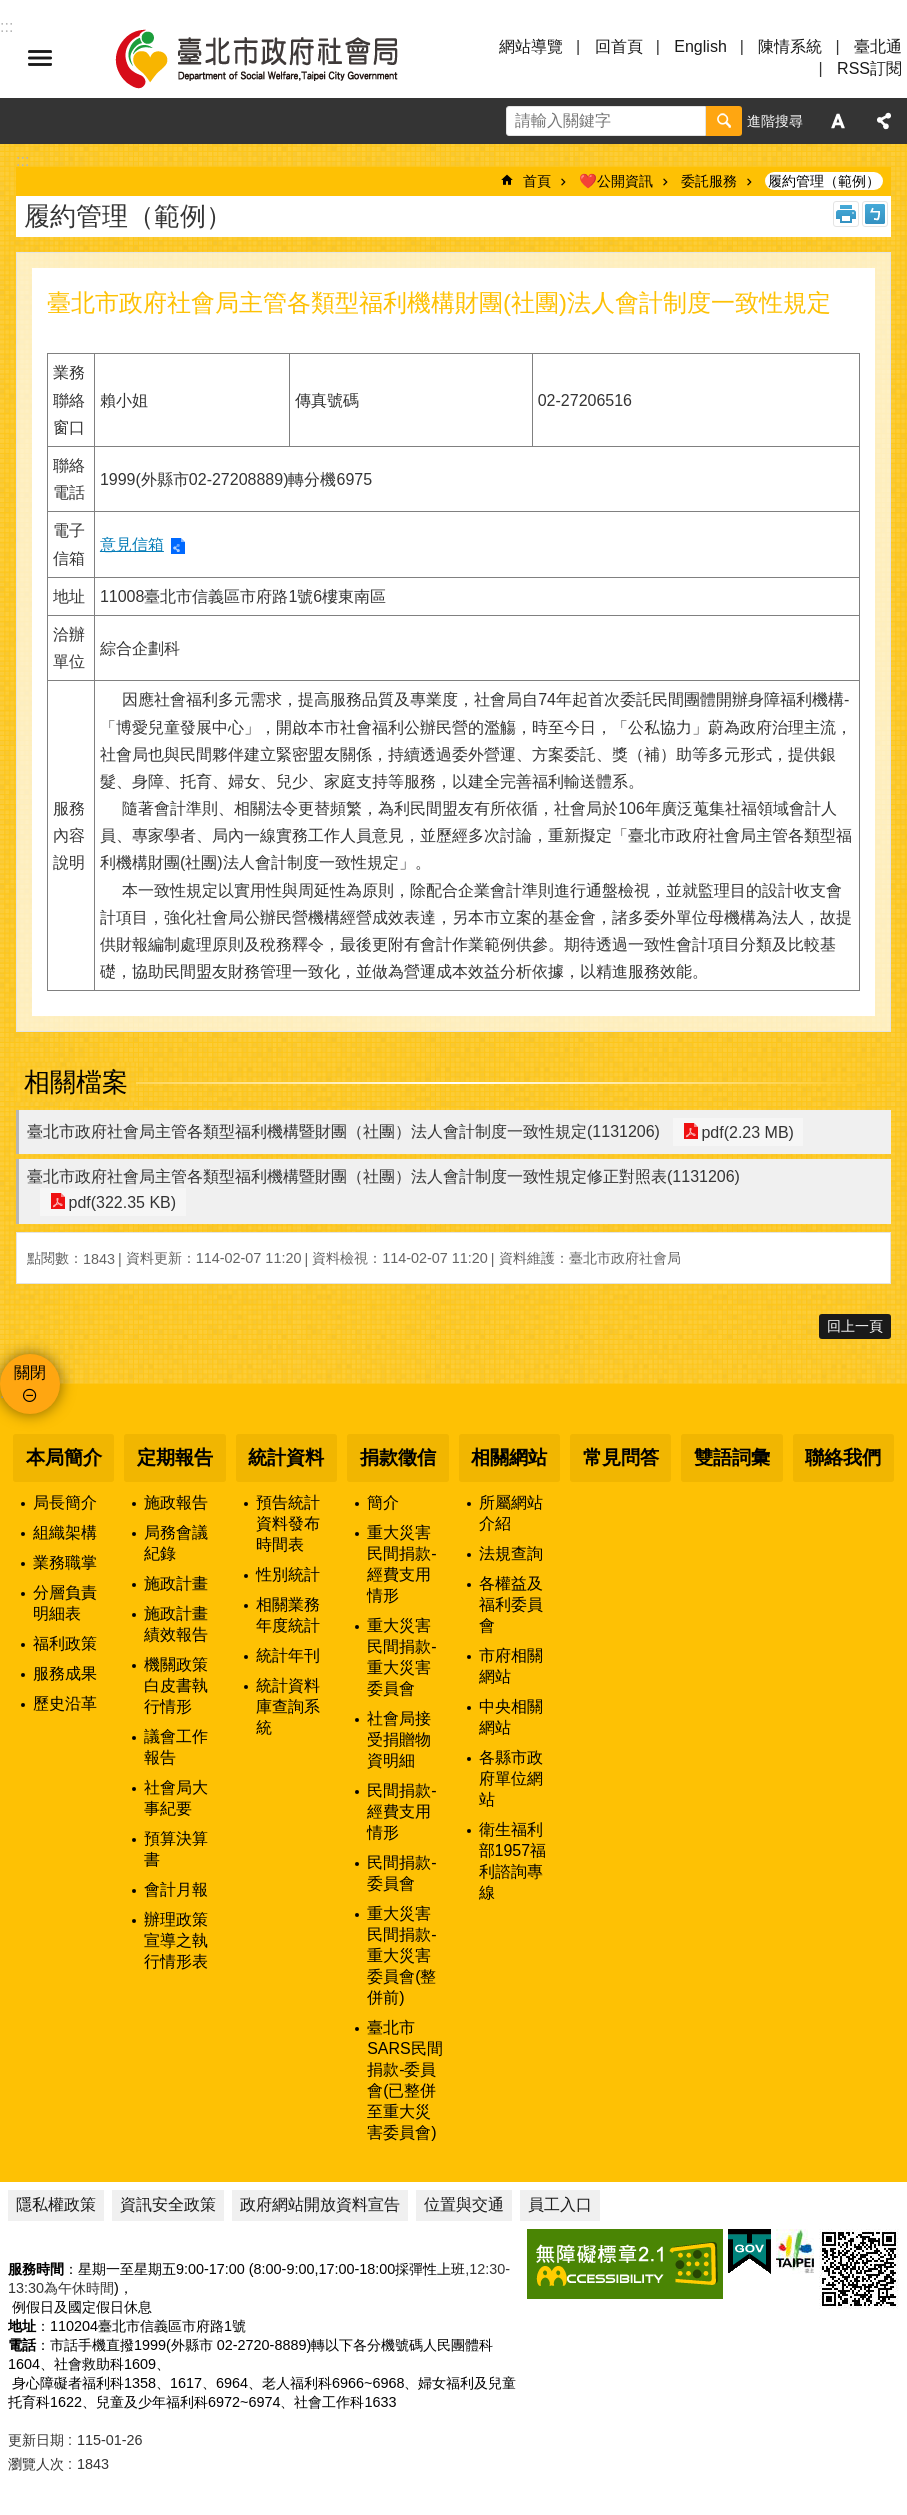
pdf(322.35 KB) (119, 1201)
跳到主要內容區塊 (10, 10)
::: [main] (22, 160)
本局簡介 (64, 1457)
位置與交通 (464, 2204)
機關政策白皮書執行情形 (176, 1685)
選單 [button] (40, 58)
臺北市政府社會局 (280, 58)
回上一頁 (855, 1326)
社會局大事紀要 (176, 1798)
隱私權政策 (56, 2204)
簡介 (383, 1502)
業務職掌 (65, 1562)
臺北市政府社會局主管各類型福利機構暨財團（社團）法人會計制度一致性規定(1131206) (343, 1131)
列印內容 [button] (846, 214)
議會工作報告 (176, 1747)
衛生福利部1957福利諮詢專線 (513, 1861)
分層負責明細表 (65, 1603)
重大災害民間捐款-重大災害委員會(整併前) (401, 1955)
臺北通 (878, 46)
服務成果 (65, 1673)
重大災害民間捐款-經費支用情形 (401, 1564)
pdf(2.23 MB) (744, 1131)
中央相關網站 (511, 1717)
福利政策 (65, 1643)
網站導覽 (531, 46)
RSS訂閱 (869, 68)
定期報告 (175, 1457)
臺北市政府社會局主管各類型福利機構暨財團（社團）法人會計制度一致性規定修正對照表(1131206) (383, 1176)
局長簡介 (65, 1502)
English (700, 46)
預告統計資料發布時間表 (288, 1523)
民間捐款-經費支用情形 (401, 1811)
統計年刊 (288, 1655)
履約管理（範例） (824, 181)
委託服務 (709, 181)
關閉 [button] (30, 1372)
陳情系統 (790, 46)
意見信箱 (132, 544)
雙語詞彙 (732, 1457)
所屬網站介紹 (511, 1513)
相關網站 (509, 1457)
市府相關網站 (511, 1666)
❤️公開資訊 (616, 181)
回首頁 (619, 46)
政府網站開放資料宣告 (320, 2204)
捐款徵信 (398, 1457)
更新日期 (36, 2440)
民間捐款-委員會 (401, 1873)
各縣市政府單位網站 (511, 1778)
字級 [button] (838, 121)
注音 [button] (875, 214)
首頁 (537, 181)
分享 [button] (884, 121)
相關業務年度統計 (288, 1615)
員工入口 (560, 2204)
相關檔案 (76, 1082)
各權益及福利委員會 (511, 1604)
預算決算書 (176, 1849)
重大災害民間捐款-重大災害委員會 (401, 1657)
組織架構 (65, 1532)
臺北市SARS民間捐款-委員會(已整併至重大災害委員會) (405, 2080)
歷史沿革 (65, 1703)
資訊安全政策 (168, 2204)
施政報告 (176, 1502)
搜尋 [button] (724, 121)
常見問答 (621, 1457)
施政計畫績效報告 (176, 1624)
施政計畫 (176, 1583)
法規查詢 (511, 1553)
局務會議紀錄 (176, 1543)
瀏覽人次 (36, 2464)
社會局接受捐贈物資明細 (399, 1739)
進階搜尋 (775, 121)
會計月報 (176, 1889)
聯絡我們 (843, 1457)
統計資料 (286, 1457)
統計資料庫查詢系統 (288, 1706)
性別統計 (288, 1574)
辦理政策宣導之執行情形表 (176, 1940)
